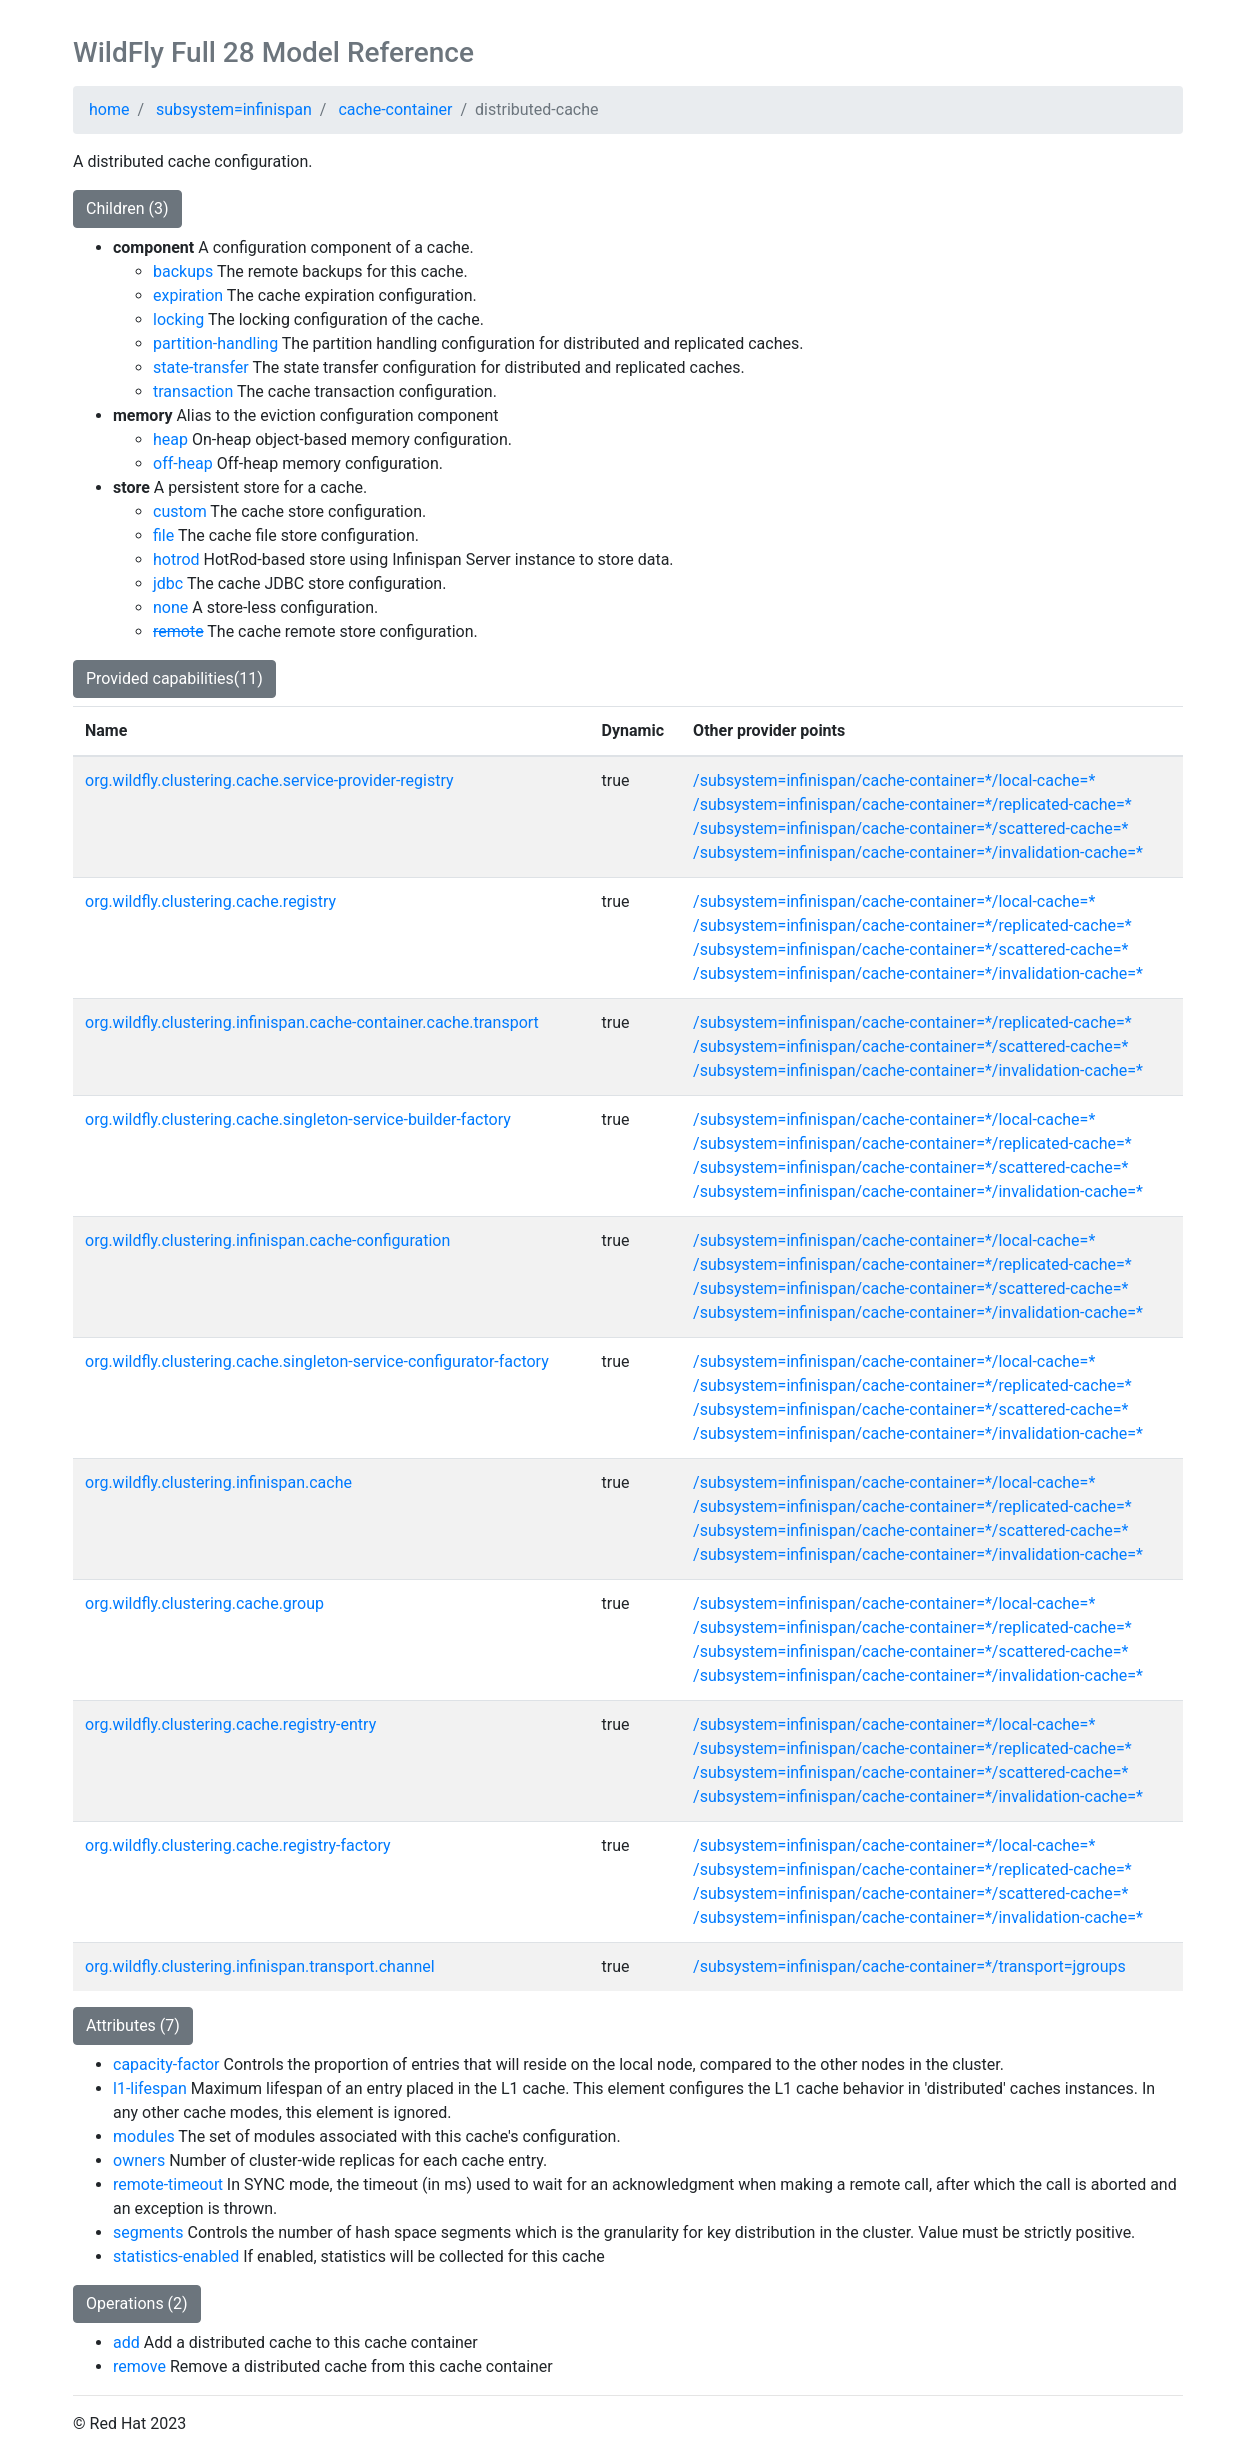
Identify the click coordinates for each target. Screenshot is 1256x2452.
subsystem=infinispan (234, 109)
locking (178, 319)
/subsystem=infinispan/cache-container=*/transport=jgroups (909, 1966)
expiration (188, 295)
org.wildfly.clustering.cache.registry (210, 901)
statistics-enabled (176, 2256)
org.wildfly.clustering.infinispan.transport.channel (260, 1966)
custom (180, 511)
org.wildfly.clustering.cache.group (204, 1603)
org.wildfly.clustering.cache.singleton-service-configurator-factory (317, 1361)
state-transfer (201, 367)
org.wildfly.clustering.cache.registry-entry (230, 1724)
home (109, 109)
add (126, 2342)
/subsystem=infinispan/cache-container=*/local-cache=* (894, 780)
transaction (193, 391)
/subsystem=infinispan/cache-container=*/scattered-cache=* (910, 828)
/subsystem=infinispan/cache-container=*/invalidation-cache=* (918, 852)
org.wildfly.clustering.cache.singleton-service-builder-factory (298, 1119)
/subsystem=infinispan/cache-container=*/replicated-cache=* (912, 804)
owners (139, 2160)
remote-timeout (168, 2184)
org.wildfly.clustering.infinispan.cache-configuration (267, 1240)
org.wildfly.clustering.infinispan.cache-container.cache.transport (312, 1022)
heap (170, 439)
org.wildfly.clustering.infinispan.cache (218, 1482)
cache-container (395, 109)
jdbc (168, 583)
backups (183, 271)
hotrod (176, 559)
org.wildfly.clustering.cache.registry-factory (238, 1845)
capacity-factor (166, 2064)
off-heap (183, 463)
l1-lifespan (150, 2088)
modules (144, 2136)
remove (139, 2366)
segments (148, 2232)
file (163, 535)
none (170, 607)
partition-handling (215, 343)
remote (178, 631)
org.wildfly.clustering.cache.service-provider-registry (269, 780)
